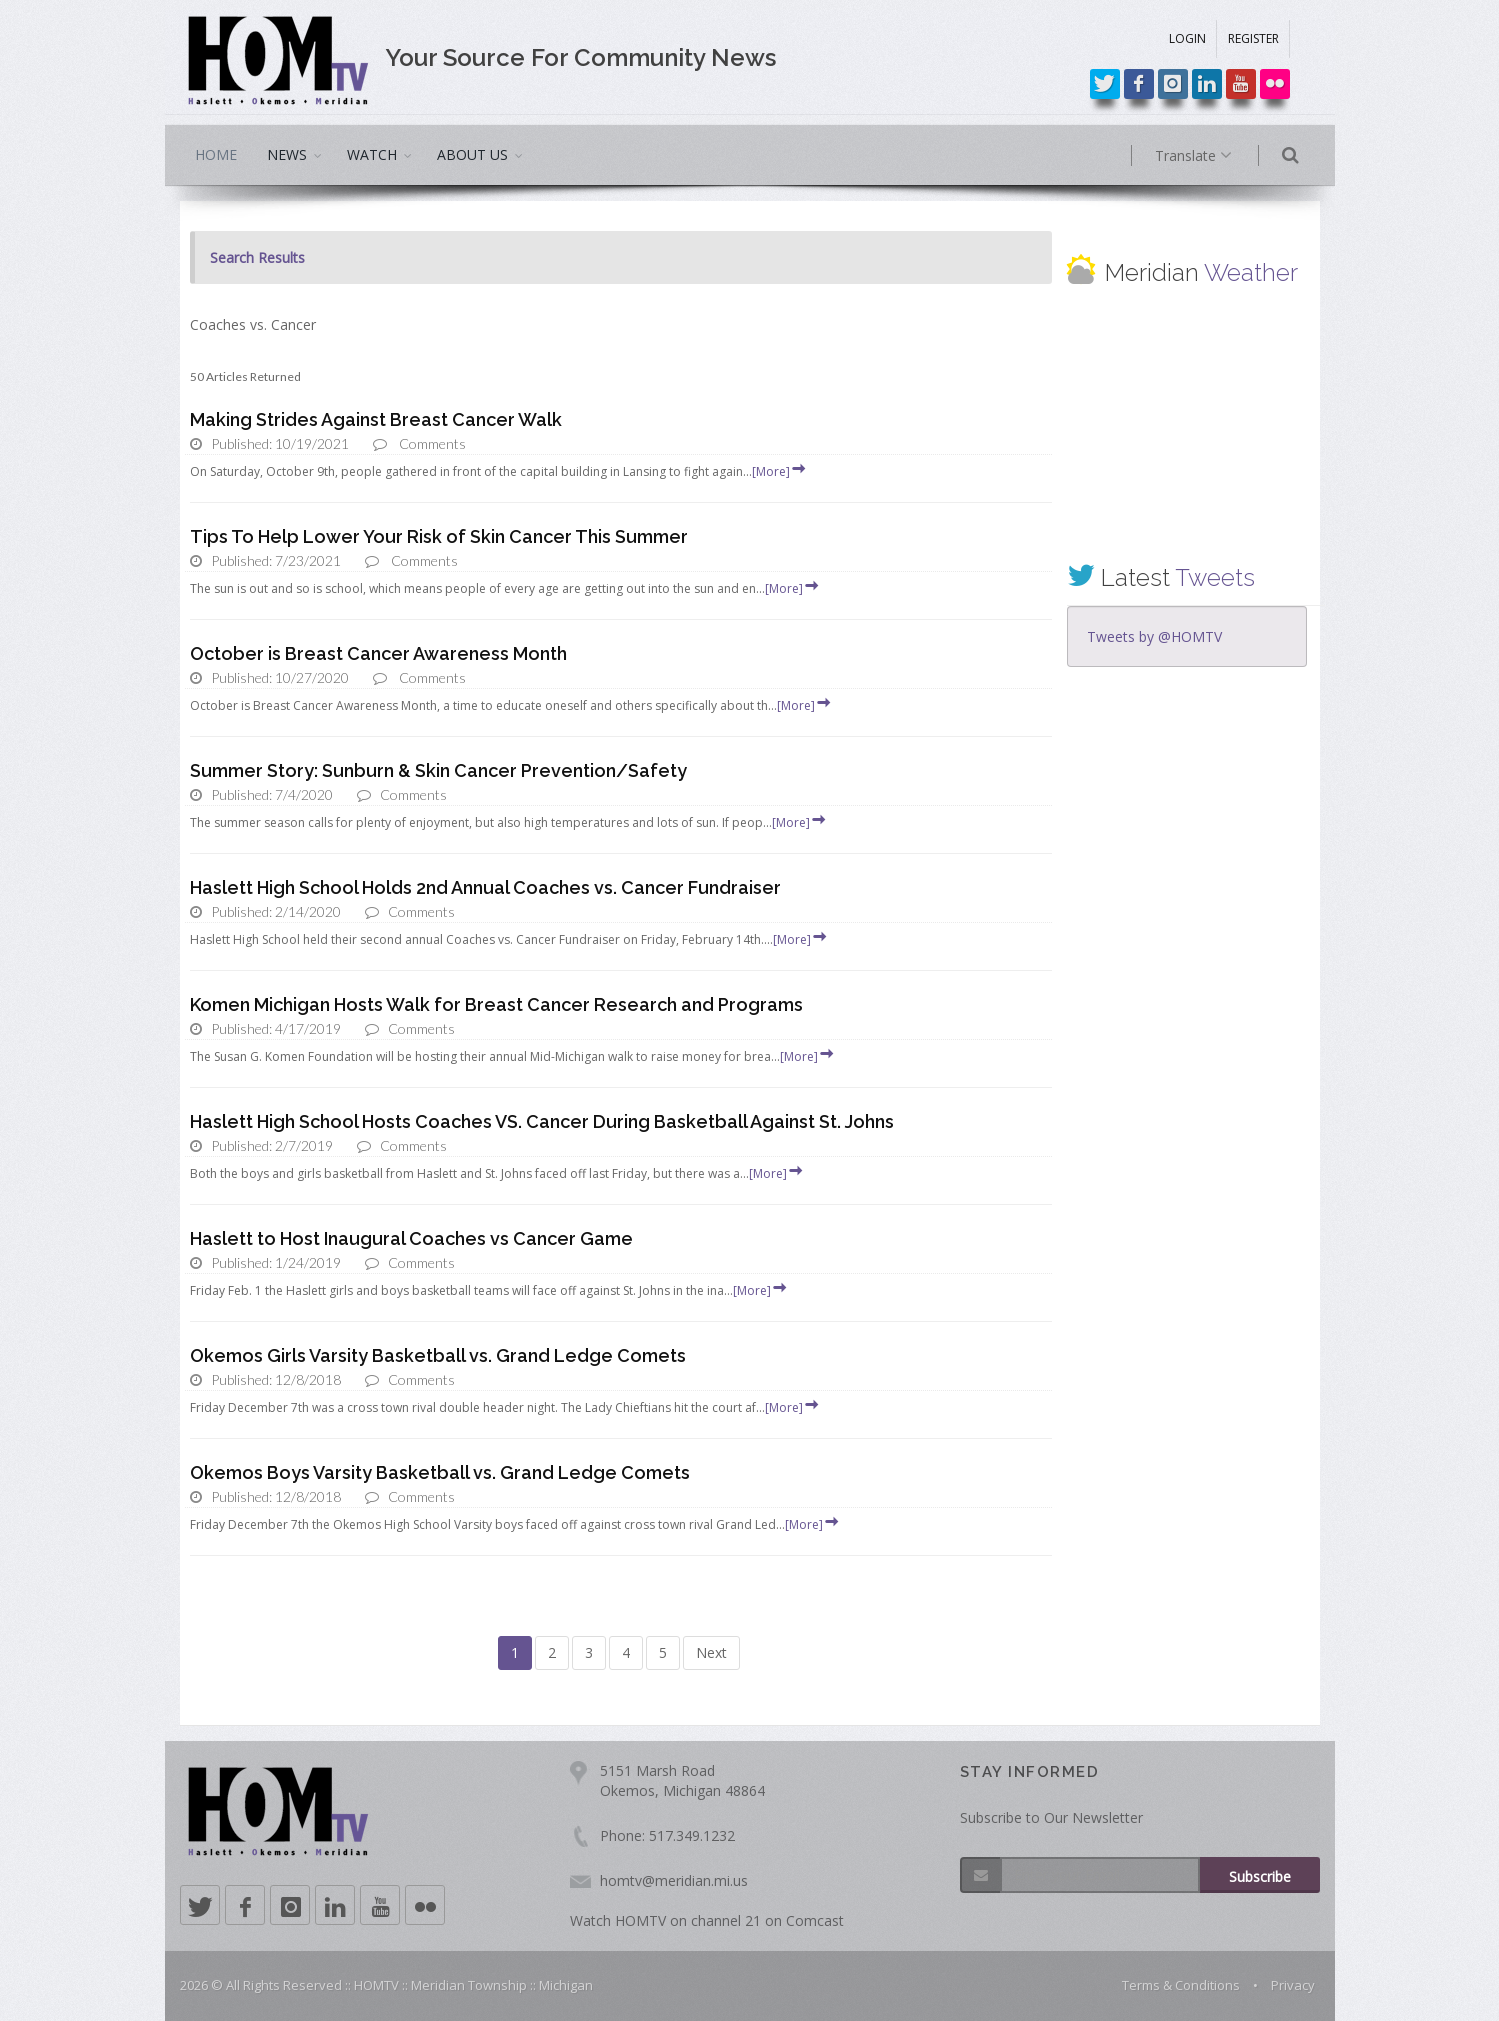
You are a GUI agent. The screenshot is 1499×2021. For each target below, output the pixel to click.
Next (711, 1652)
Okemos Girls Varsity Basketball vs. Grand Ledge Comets (438, 1355)
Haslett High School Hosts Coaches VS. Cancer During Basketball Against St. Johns (542, 1121)
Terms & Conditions (1181, 1985)
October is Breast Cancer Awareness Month (378, 653)
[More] (780, 471)
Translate (1217, 156)
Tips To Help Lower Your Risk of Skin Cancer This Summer (439, 536)
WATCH (372, 154)
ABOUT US (472, 154)
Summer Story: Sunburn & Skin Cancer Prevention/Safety (438, 770)
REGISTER (1253, 38)
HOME (216, 154)
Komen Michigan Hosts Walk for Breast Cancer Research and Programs (496, 1004)
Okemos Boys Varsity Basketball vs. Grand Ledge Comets (440, 1472)
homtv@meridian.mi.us (674, 1880)
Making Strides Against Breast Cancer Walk (376, 419)
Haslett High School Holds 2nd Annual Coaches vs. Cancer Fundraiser (485, 887)
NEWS (287, 154)
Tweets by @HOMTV (1154, 636)
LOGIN (1187, 38)
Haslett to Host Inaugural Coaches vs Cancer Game (411, 1238)
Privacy (1293, 1985)
